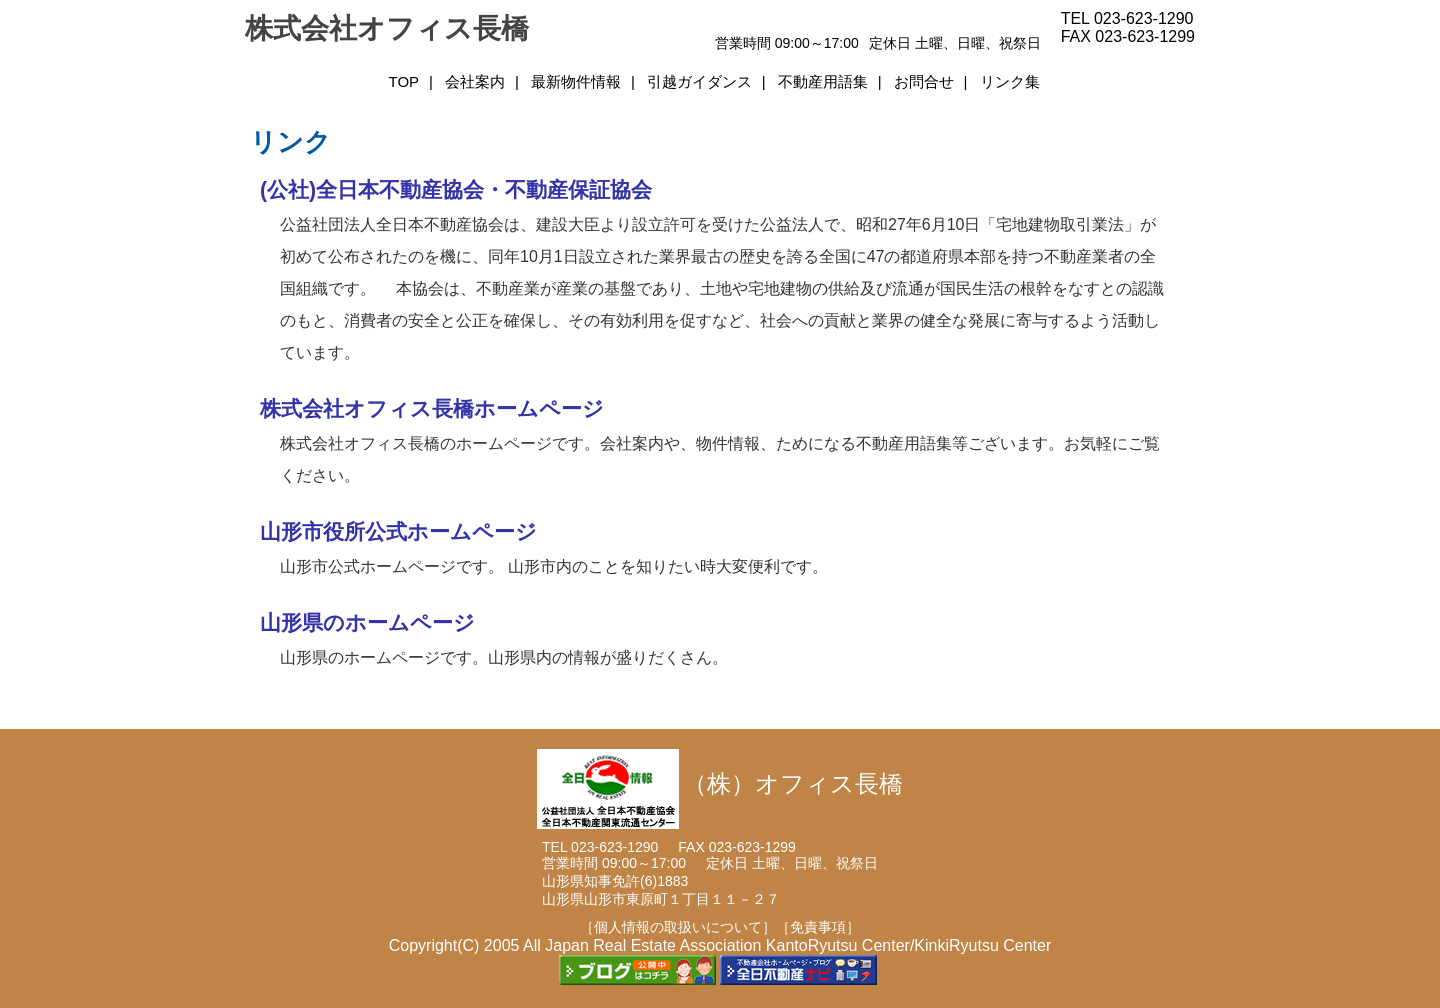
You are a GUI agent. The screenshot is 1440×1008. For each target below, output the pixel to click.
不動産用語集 (823, 81)
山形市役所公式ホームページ (398, 532)
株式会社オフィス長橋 (387, 28)
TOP (403, 81)
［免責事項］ (818, 927)
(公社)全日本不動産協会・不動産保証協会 (456, 190)
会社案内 (475, 81)
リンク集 (1010, 81)
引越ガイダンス (699, 81)
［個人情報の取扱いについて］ (678, 927)
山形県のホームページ (367, 623)
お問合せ (924, 81)
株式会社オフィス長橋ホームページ (432, 409)
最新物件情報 (576, 81)
